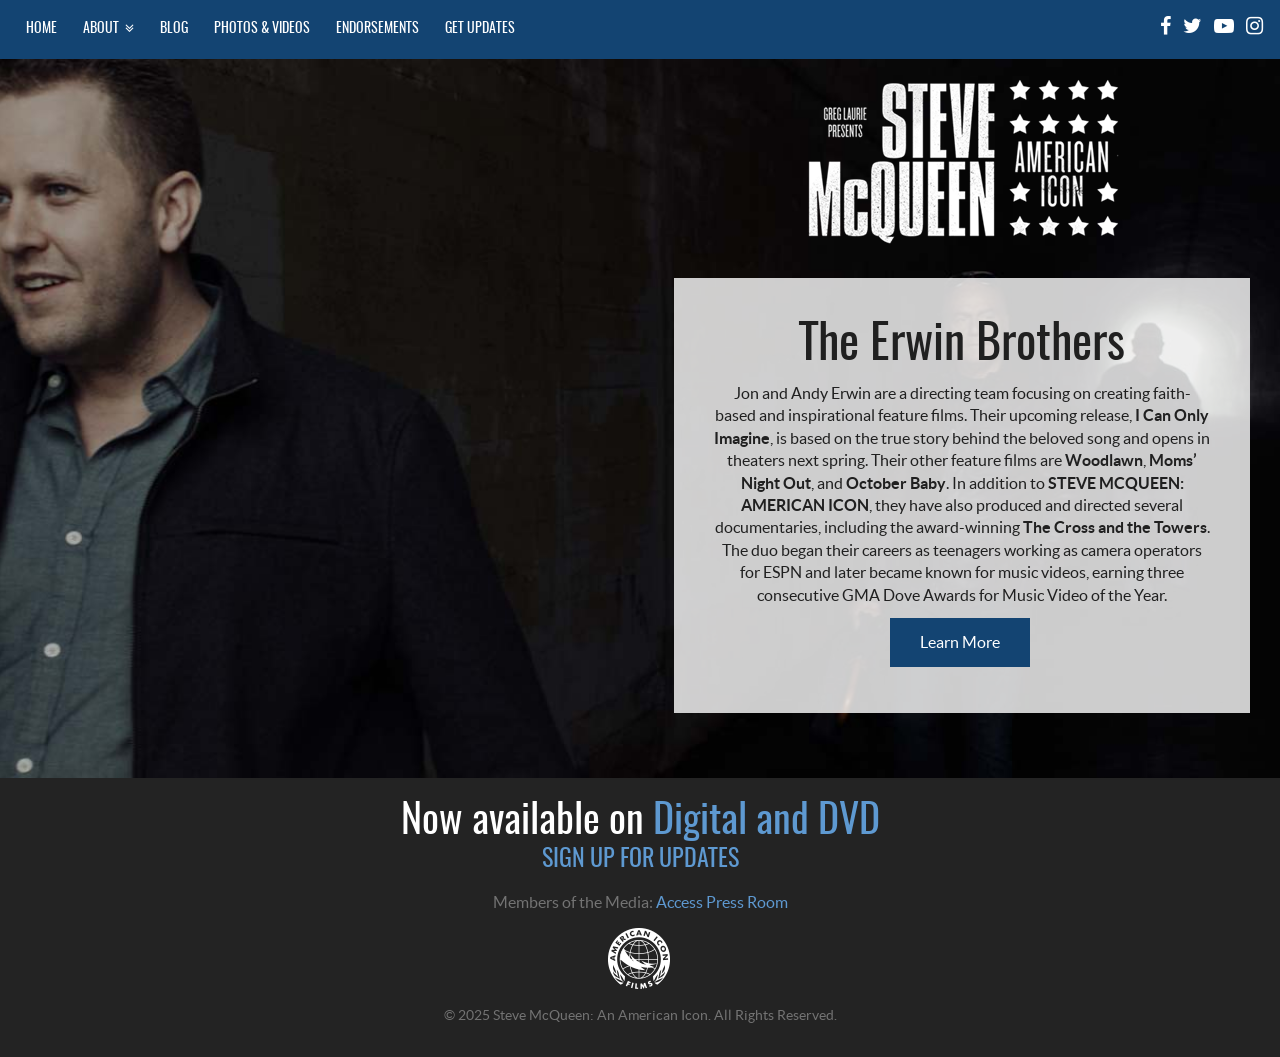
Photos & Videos (262, 28)
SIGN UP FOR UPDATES (640, 860)
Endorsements (377, 28)
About (108, 28)
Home (41, 28)
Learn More (960, 642)
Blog (174, 28)
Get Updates (480, 28)
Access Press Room (722, 902)
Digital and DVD (766, 822)
